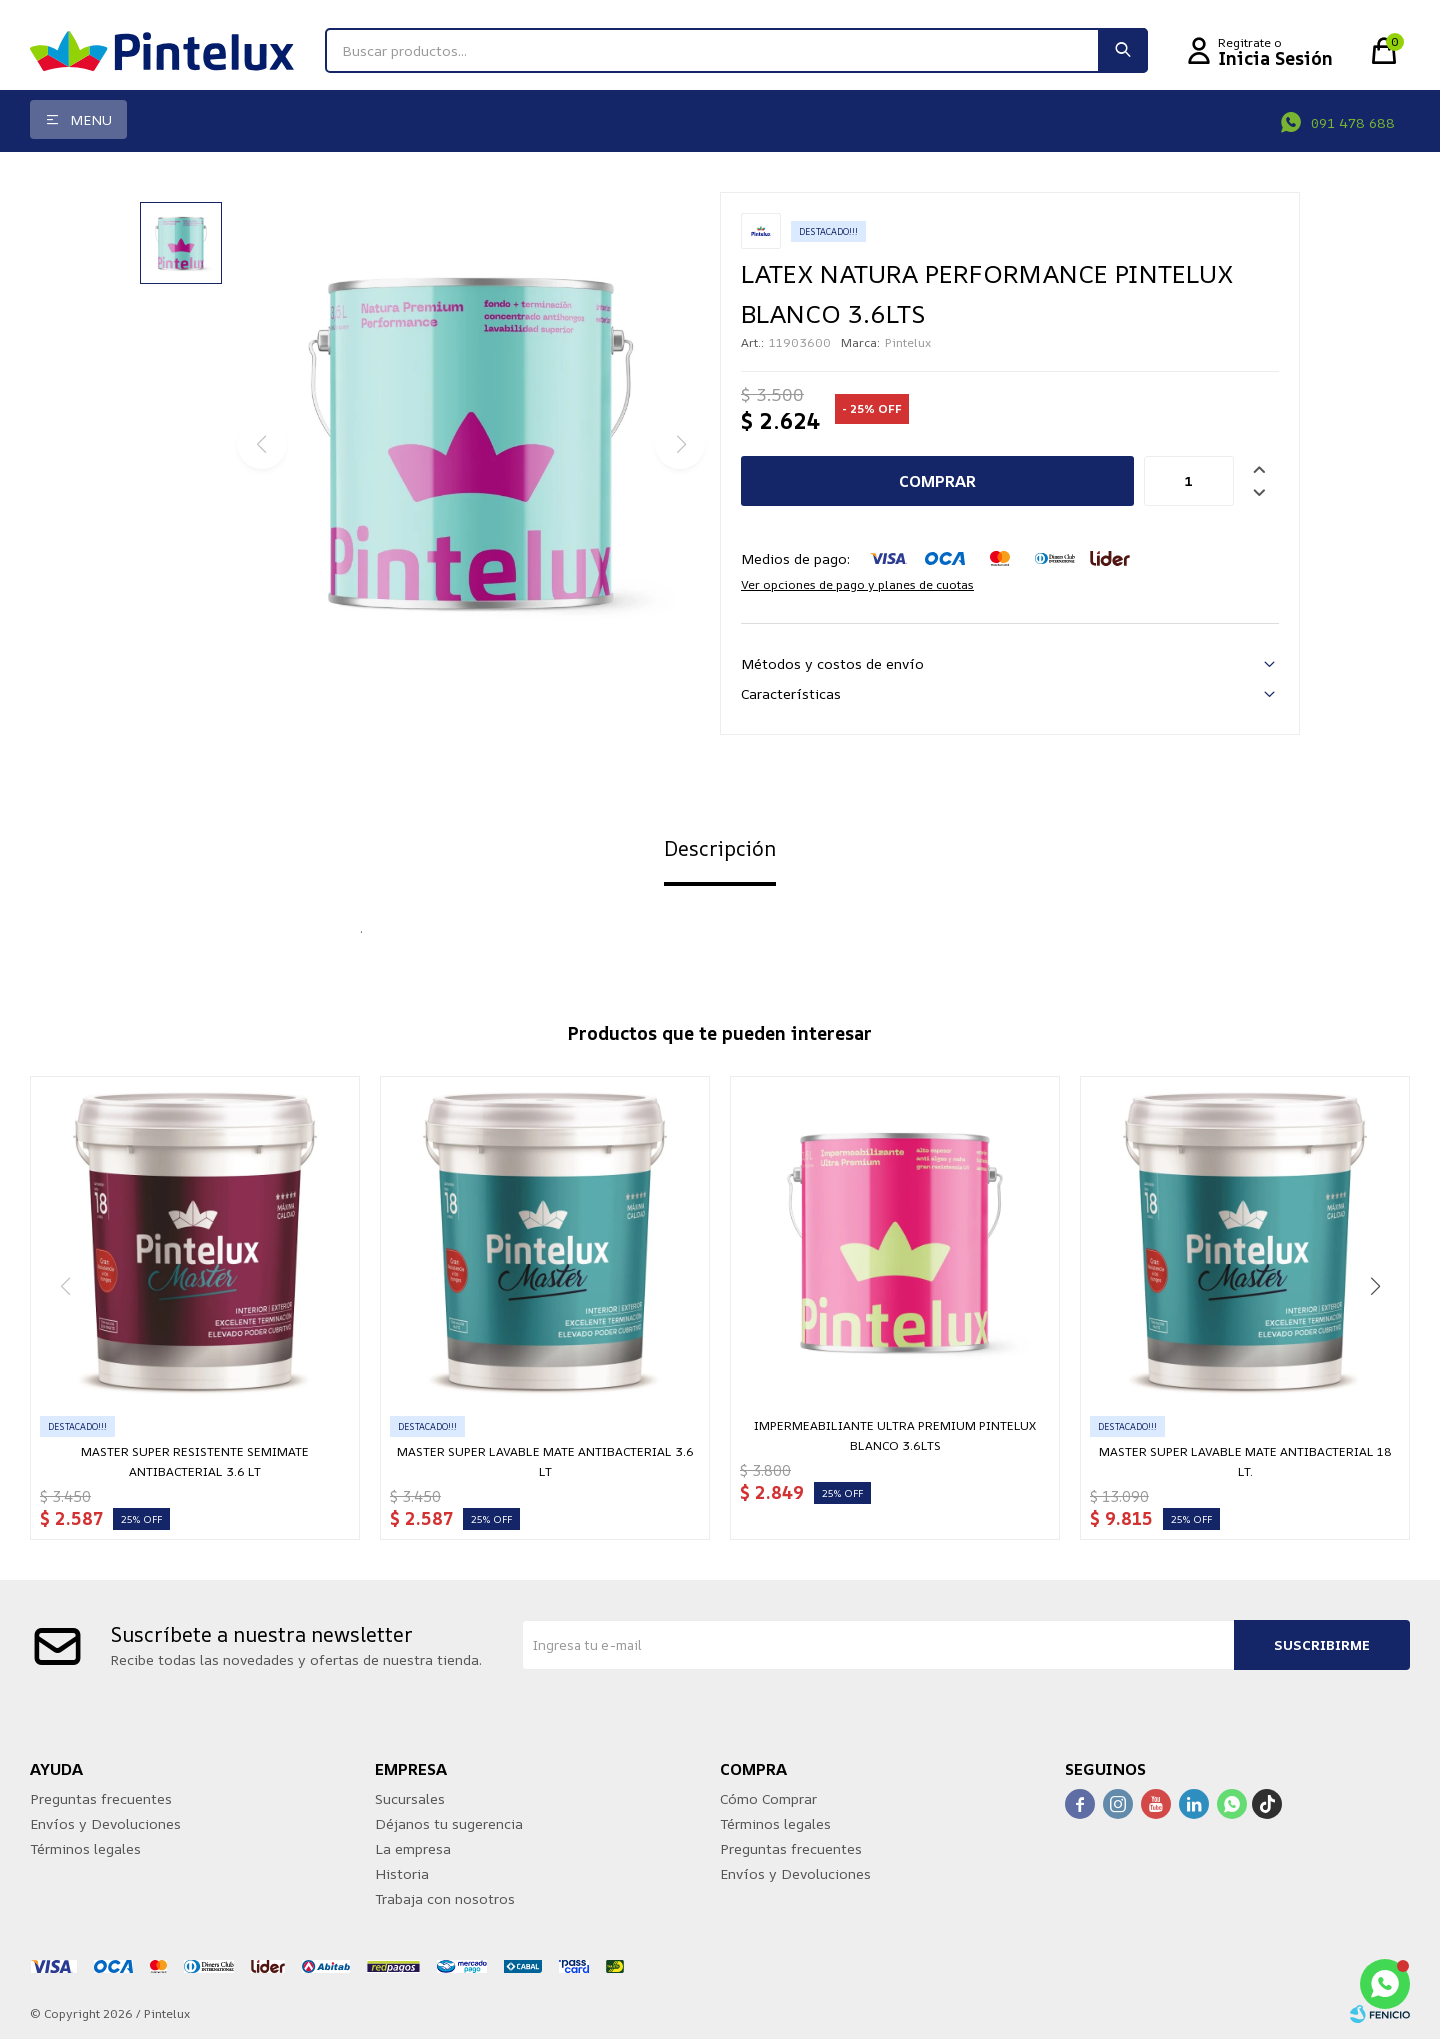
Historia (402, 1873)
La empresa (413, 1848)
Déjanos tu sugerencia (449, 1823)
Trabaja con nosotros (445, 1898)
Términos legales (85, 1848)
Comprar (937, 481)
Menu (91, 119)
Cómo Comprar (768, 1798)
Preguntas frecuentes (101, 1798)
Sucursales (410, 1798)
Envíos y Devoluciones (105, 1823)
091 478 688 (1353, 122)
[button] (1375, 1286)
